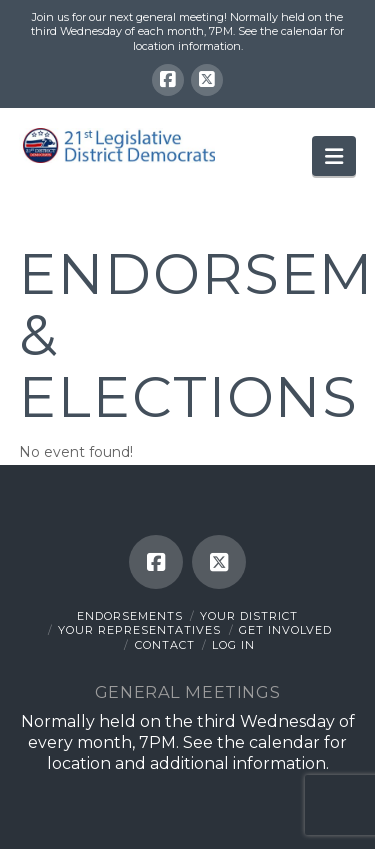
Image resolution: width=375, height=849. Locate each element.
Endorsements (130, 616)
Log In (233, 645)
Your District (249, 616)
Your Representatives (139, 630)
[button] (334, 156)
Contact (165, 645)
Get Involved (285, 630)
